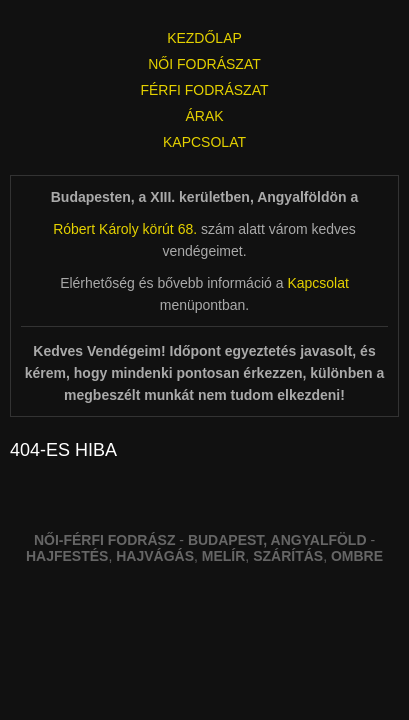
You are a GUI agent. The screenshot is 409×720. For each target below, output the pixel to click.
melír (224, 556)
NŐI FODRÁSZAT (204, 64)
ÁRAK (204, 116)
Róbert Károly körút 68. (125, 229)
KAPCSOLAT (204, 142)
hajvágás (155, 556)
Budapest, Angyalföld (277, 540)
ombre (357, 556)
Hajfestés (67, 556)
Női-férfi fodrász (105, 540)
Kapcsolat (317, 283)
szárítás (288, 556)
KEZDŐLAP (204, 38)
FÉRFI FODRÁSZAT (204, 90)
